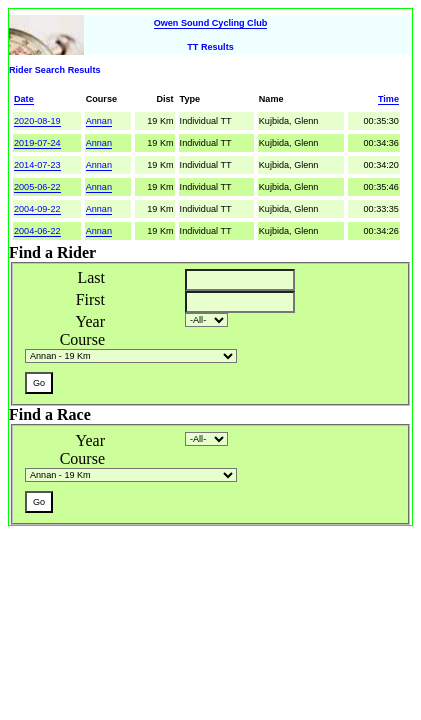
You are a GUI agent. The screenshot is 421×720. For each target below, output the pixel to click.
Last (91, 277)
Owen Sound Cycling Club (211, 23)
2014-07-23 (37, 165)
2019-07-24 (37, 143)
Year (90, 321)
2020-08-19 (37, 121)
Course (82, 339)
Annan (99, 121)
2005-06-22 (37, 187)
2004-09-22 (37, 209)
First (90, 299)
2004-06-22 (37, 231)
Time (388, 99)
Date (24, 99)
